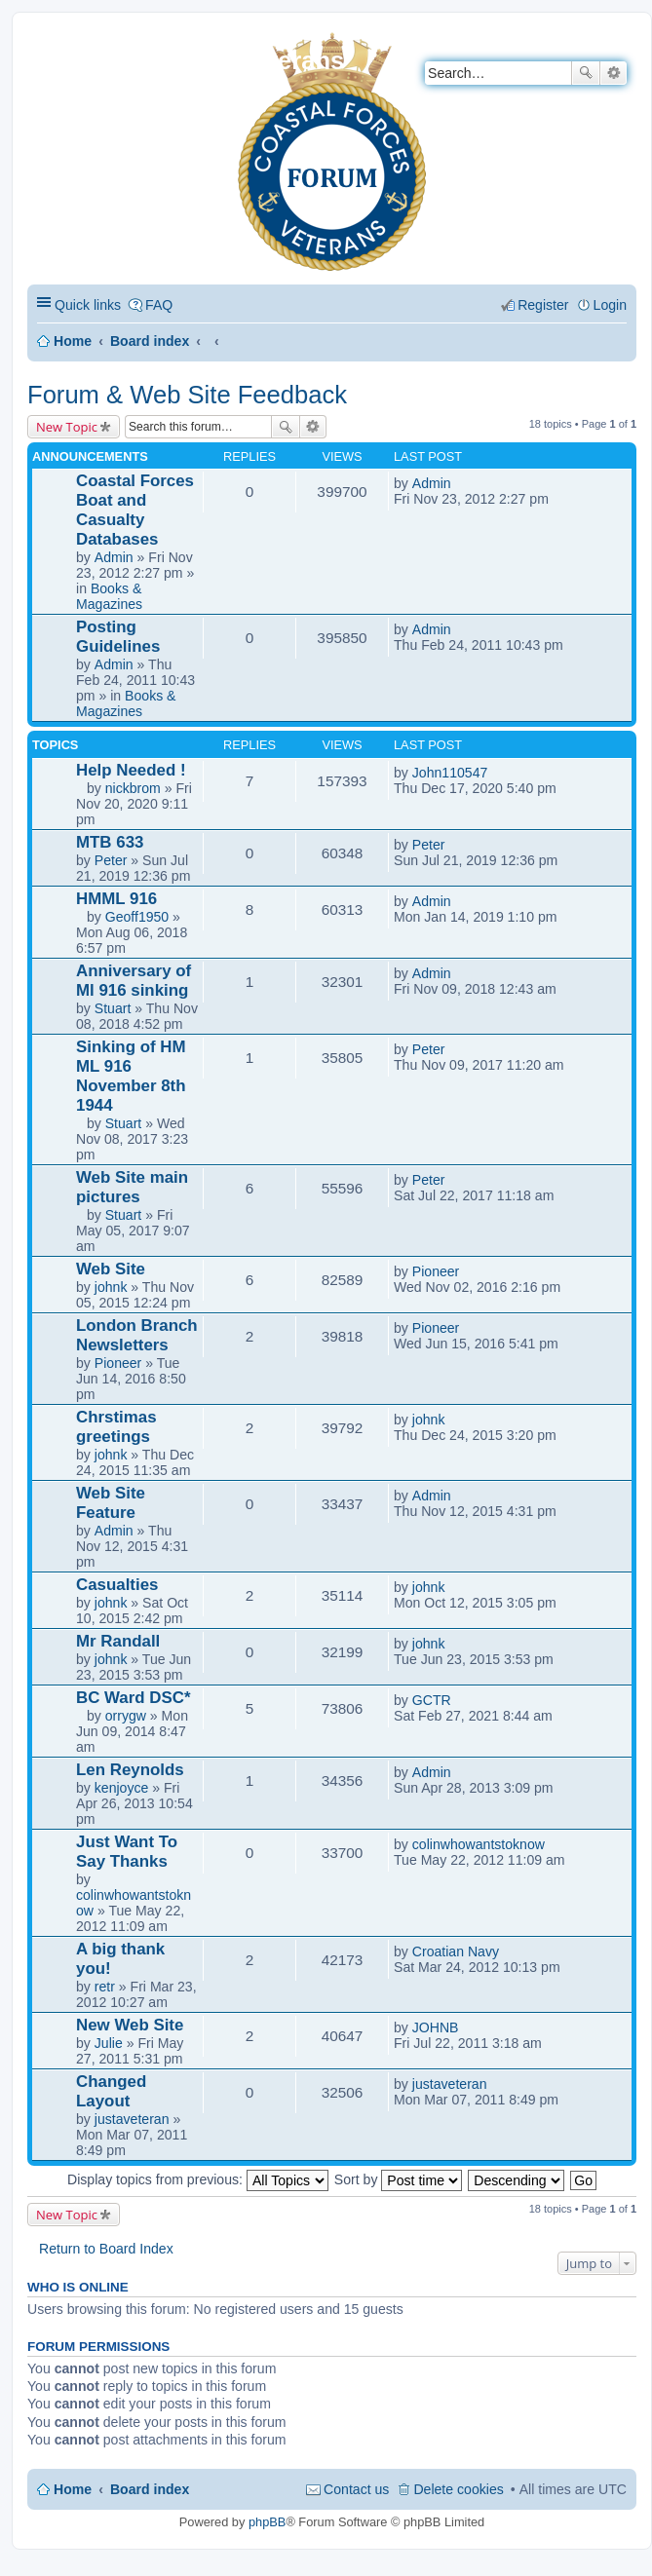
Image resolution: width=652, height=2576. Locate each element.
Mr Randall (118, 1641)
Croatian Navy (455, 1951)
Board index (149, 341)
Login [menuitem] (610, 305)
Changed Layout (111, 2091)
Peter (111, 860)
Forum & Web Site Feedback (187, 394)
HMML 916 (116, 899)
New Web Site (129, 2025)
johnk (111, 1287)
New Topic (66, 427)
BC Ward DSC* (133, 1697)
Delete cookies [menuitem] (458, 2489)
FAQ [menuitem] (159, 305)
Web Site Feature (110, 1503)
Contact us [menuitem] (356, 2489)
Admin (114, 557)
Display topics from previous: (197, 2179)
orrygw (125, 1716)
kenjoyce (122, 1788)
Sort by (398, 2179)
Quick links (88, 305)
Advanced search (613, 73)
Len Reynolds (130, 1770)
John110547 (450, 772)
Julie (109, 2043)
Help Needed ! (131, 770)
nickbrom (133, 788)
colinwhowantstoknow (478, 1844)
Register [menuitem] (543, 305)
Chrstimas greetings (116, 1427)
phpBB (267, 2522)
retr (105, 1986)
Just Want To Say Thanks (126, 1852)
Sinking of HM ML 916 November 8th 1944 (131, 1076)
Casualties (117, 1584)
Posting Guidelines (118, 637)
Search (585, 73)
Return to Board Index (106, 2248)
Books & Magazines (109, 596)
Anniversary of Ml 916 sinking (133, 981)
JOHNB (435, 2027)
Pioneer (436, 1271)
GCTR (431, 1700)
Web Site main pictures (132, 1187)
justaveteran (132, 2119)
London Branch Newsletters (137, 1335)
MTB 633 (109, 842)
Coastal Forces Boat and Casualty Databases (135, 510)
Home (73, 341)
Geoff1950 (137, 917)
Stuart (113, 1008)
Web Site (110, 1269)
